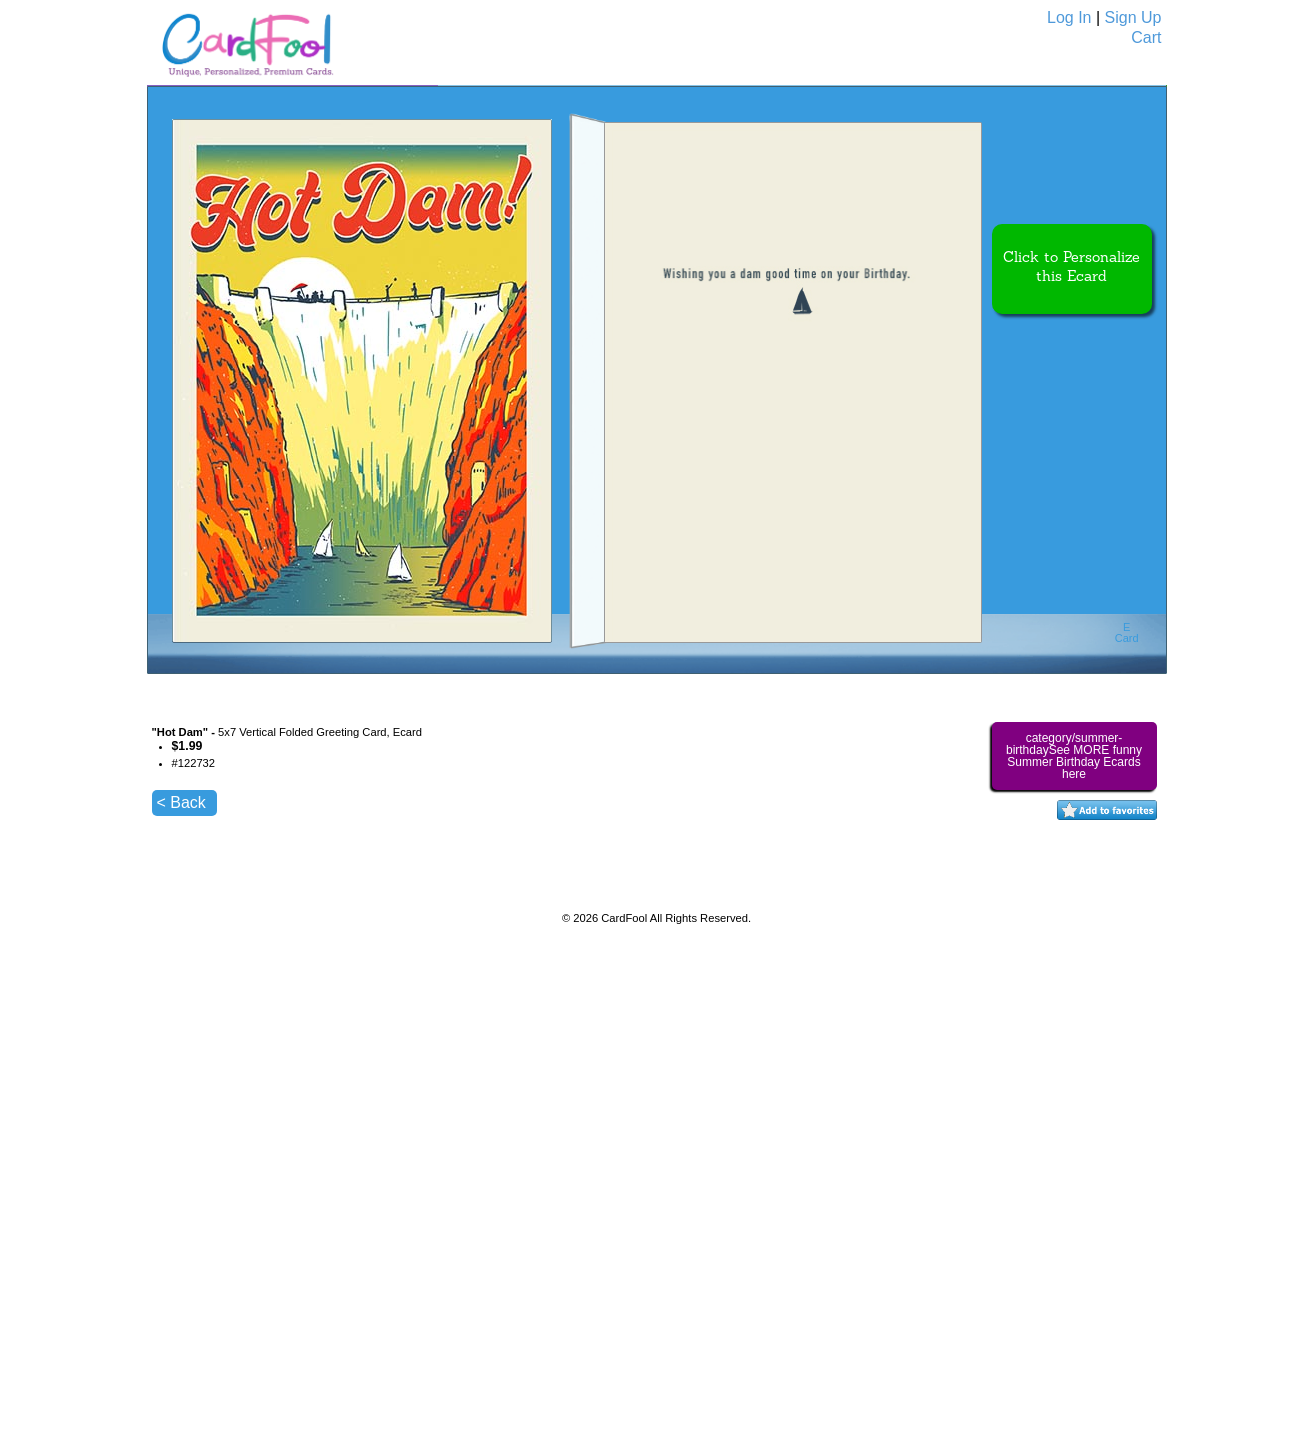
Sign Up (1133, 17)
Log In (1069, 17)
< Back (181, 802)
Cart (1146, 37)
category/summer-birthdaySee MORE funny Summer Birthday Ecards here (1074, 756)
